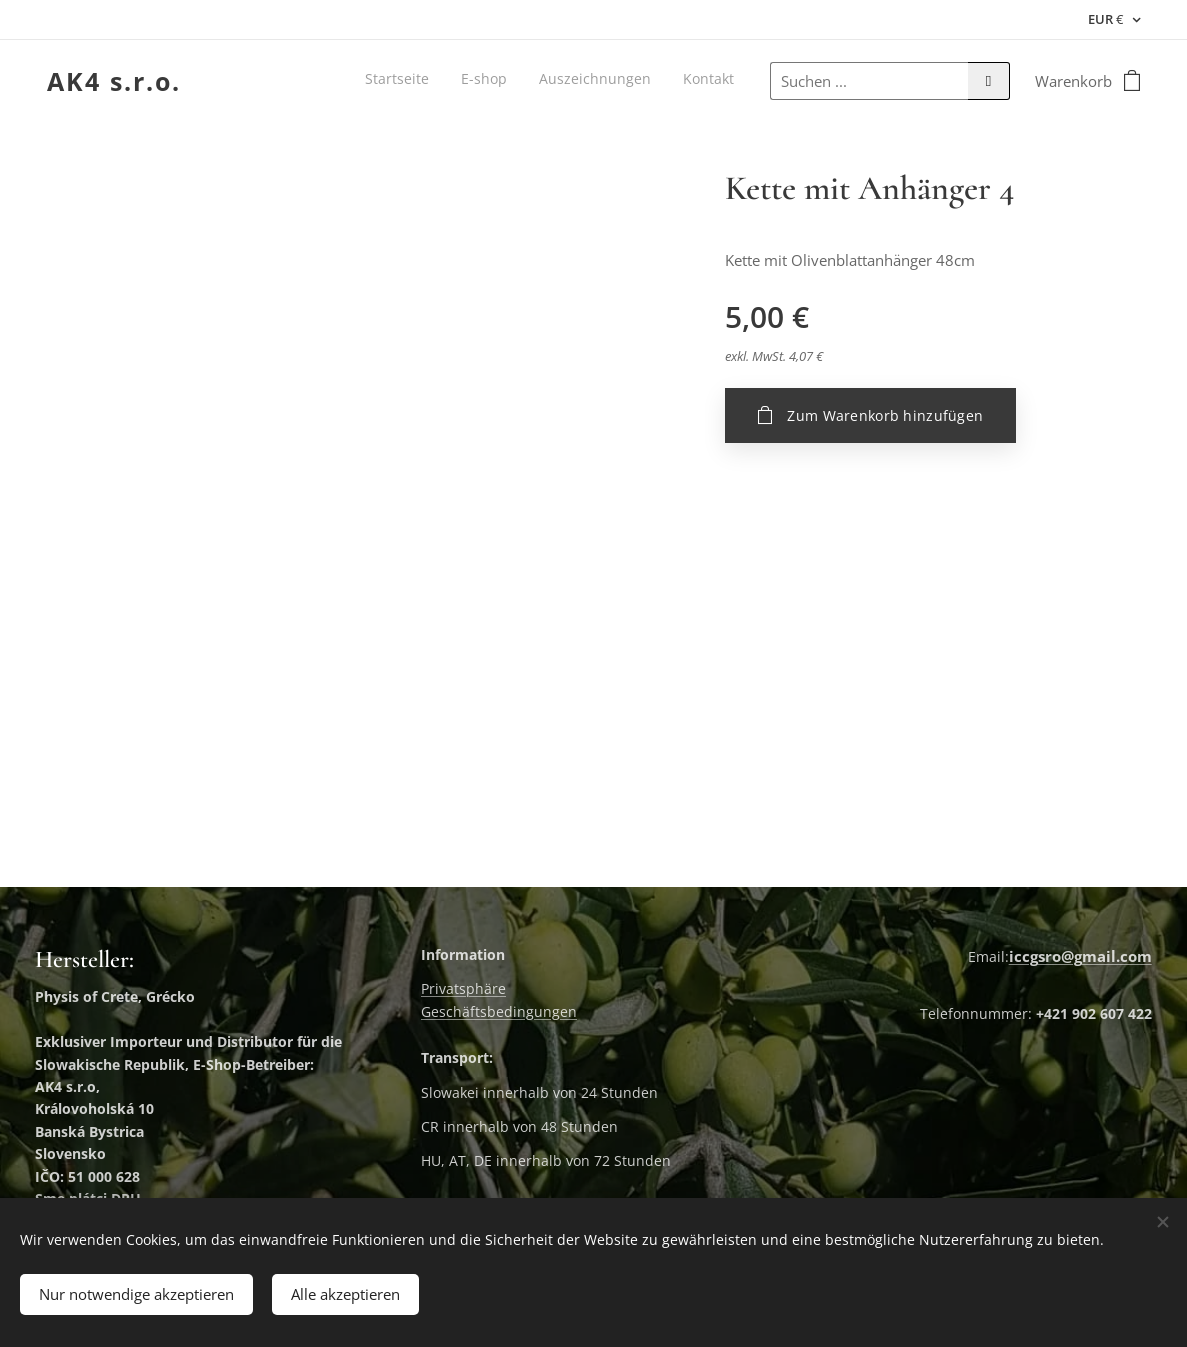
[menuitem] (643, 81)
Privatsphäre (463, 988)
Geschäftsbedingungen (499, 1010)
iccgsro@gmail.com (1080, 956)
